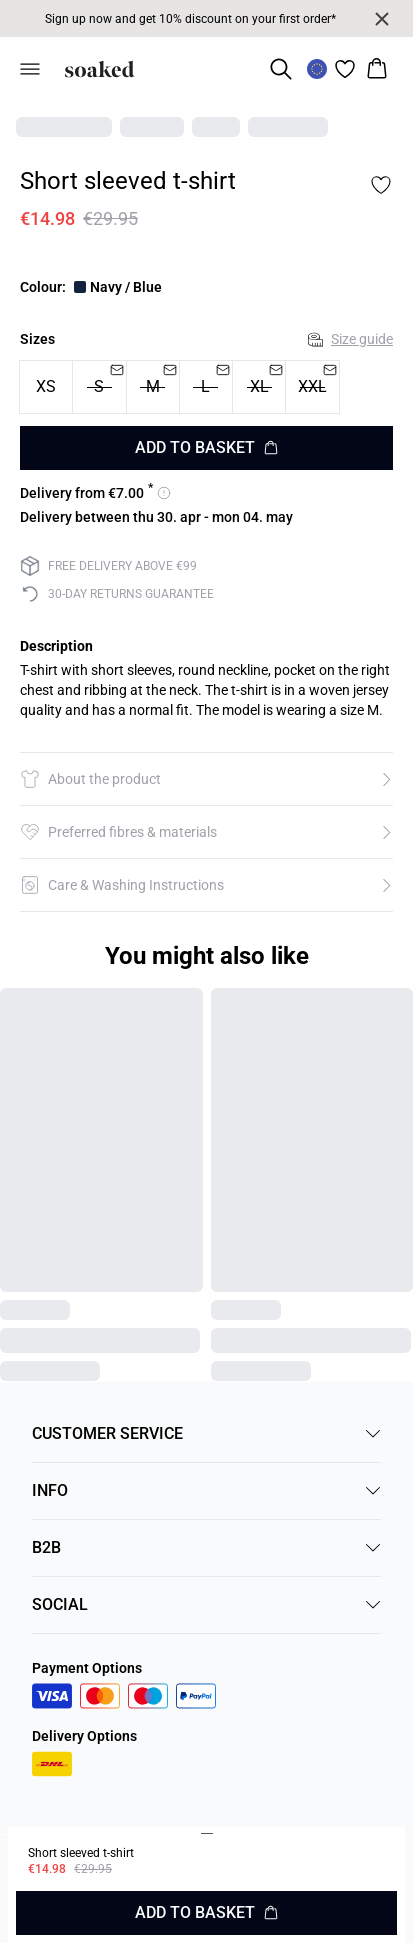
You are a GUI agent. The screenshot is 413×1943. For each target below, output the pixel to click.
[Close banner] (382, 19)
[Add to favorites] (381, 185)
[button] (206, 779)
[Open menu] (30, 69)
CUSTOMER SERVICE (206, 1433)
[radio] (46, 387)
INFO (206, 1490)
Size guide (350, 339)
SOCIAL (206, 1604)
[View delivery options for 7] (95, 493)
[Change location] (317, 69)
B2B (206, 1547)
